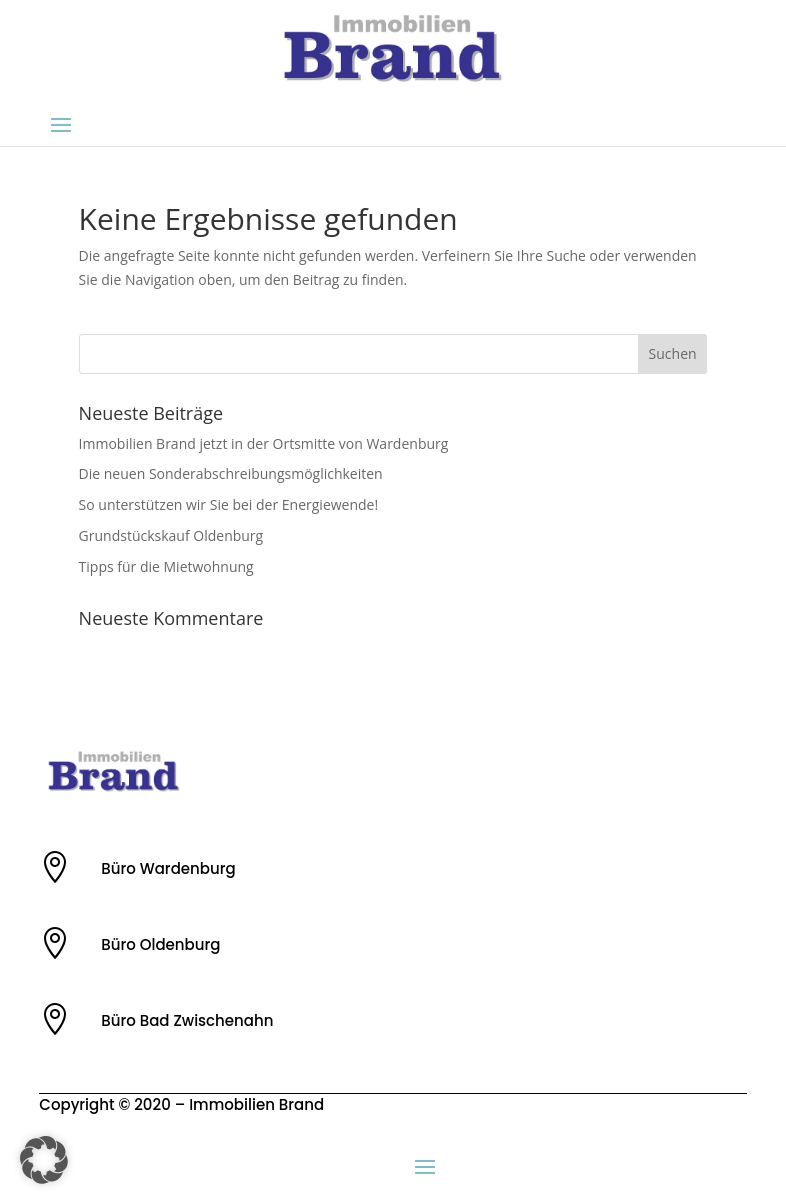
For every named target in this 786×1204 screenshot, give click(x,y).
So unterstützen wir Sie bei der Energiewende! (229, 504)
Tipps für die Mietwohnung (166, 566)
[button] (44, 1160)
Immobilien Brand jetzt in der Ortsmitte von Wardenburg (264, 443)
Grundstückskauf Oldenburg (171, 535)
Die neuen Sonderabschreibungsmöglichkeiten (231, 473)
